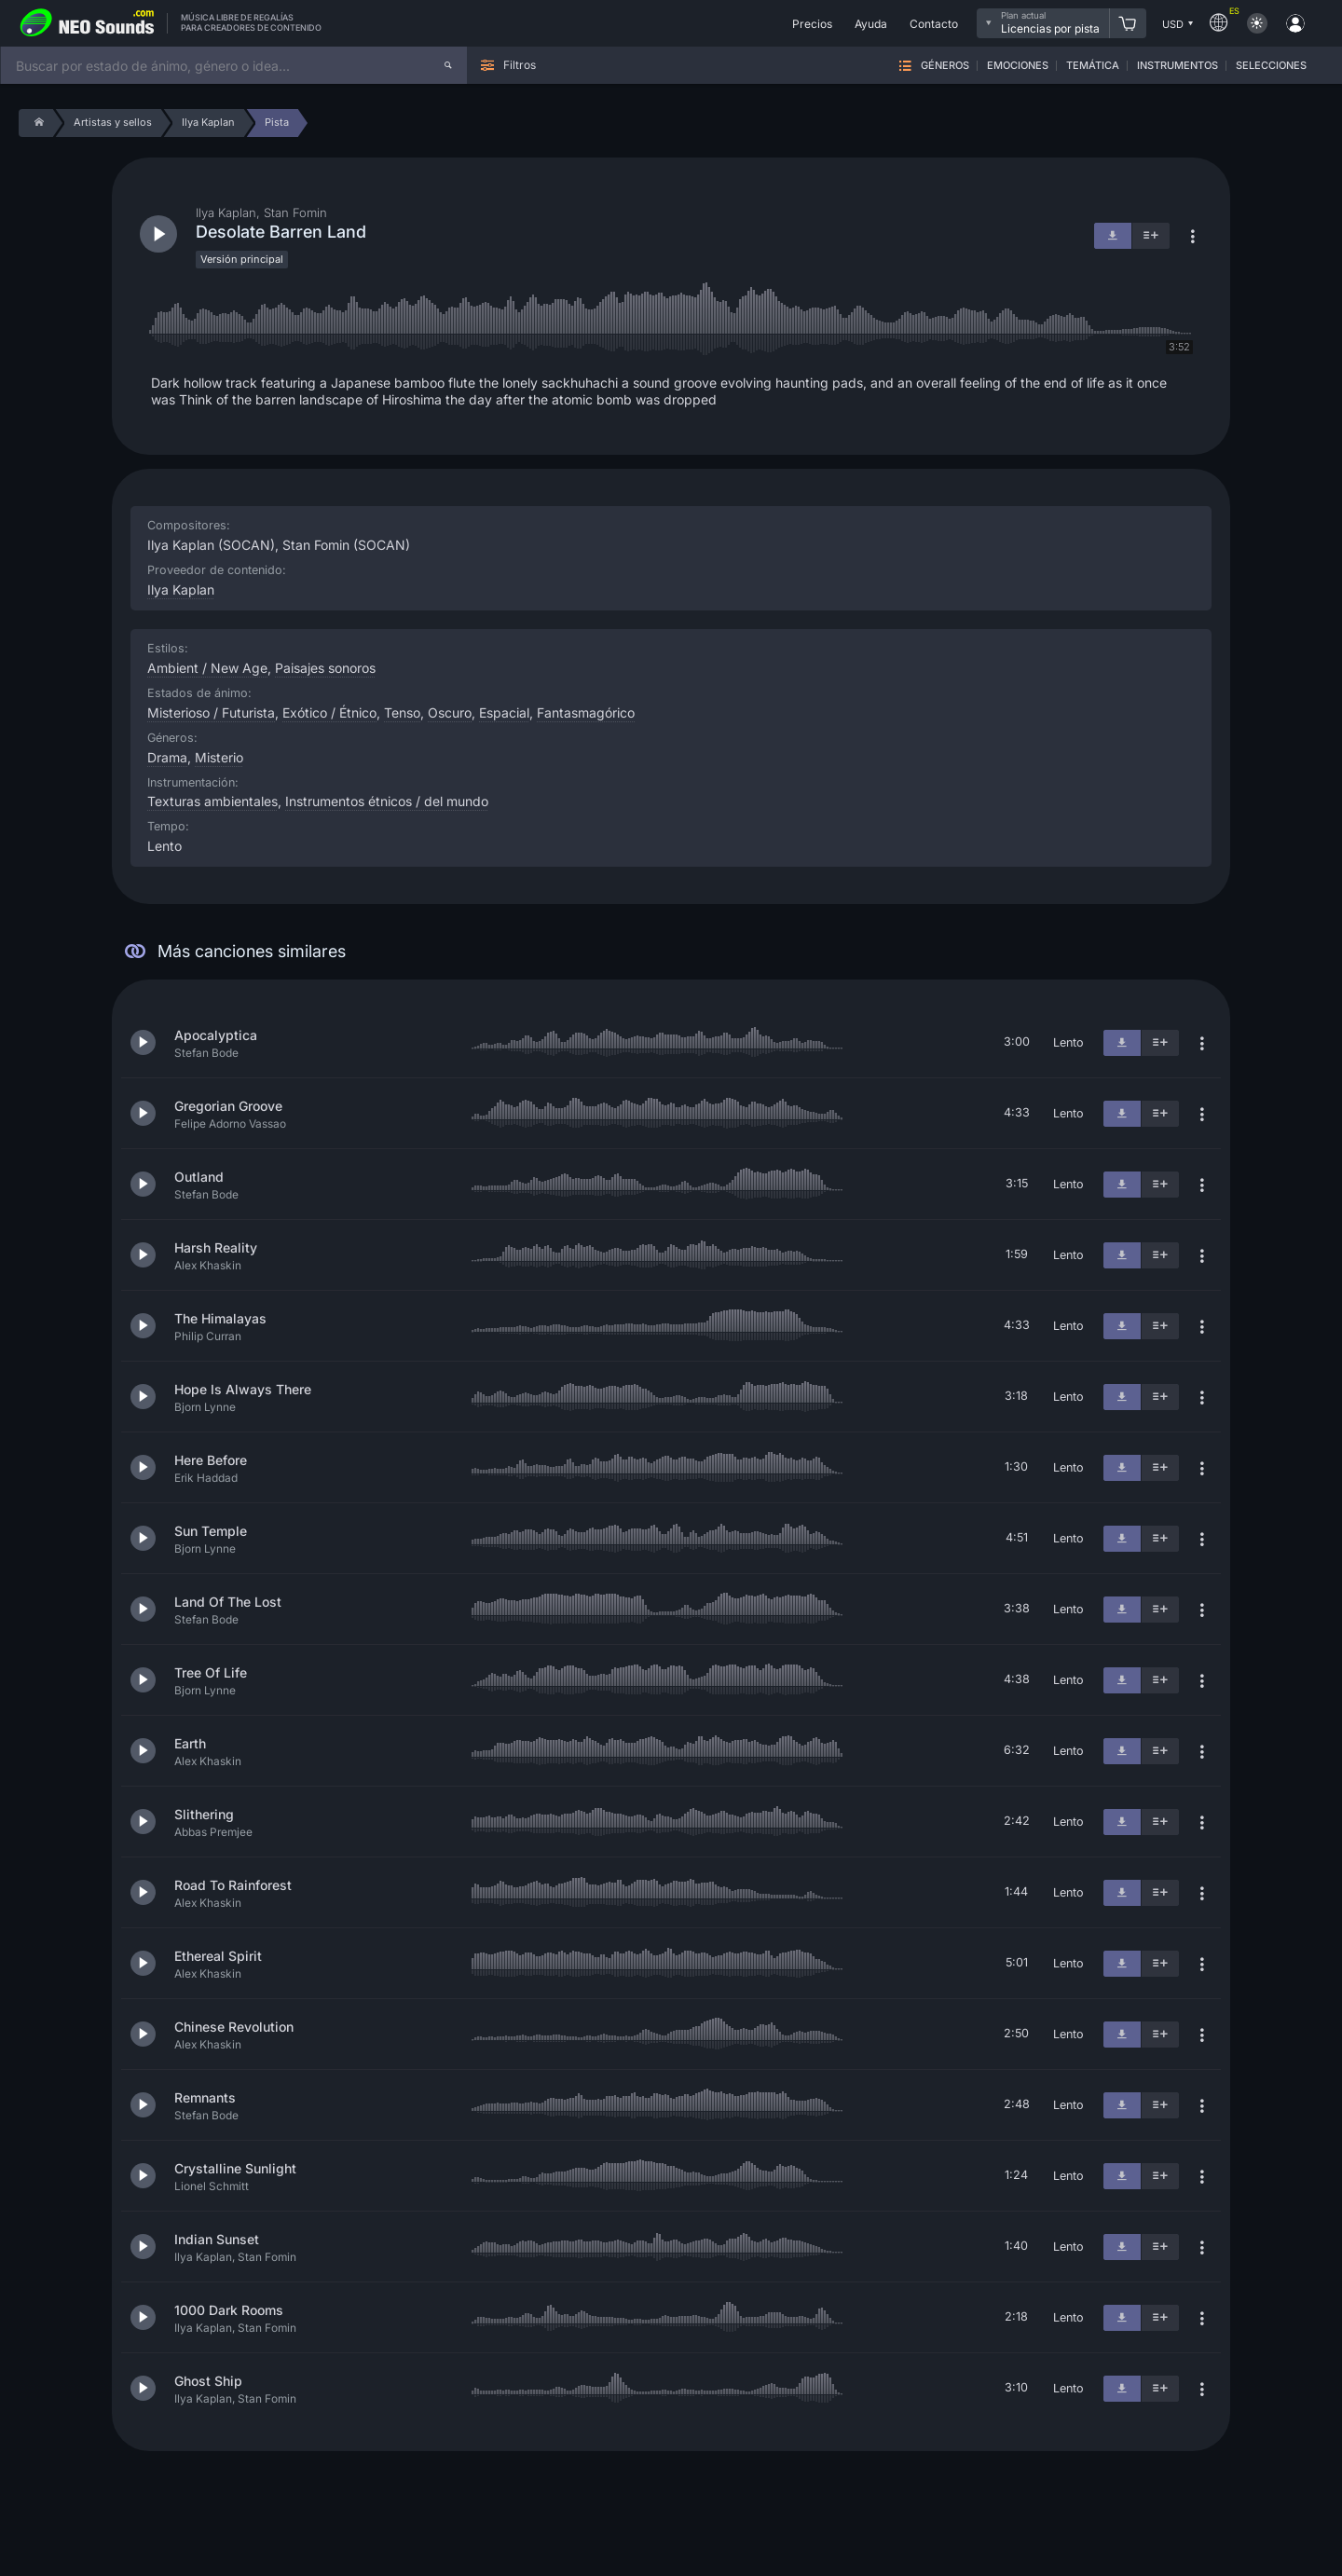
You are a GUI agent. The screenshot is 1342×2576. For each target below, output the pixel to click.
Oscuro (450, 712)
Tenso (402, 712)
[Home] (36, 123)
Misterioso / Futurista (211, 712)
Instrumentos (1177, 66)
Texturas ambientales (212, 801)
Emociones (1017, 66)
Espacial (504, 712)
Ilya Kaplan (180, 589)
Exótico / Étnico (329, 712)
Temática (1092, 66)
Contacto (934, 24)
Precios (812, 24)
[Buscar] (448, 65)
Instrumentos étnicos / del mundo (386, 801)
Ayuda (871, 24)
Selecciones (1271, 66)
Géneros (945, 66)
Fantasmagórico (586, 712)
